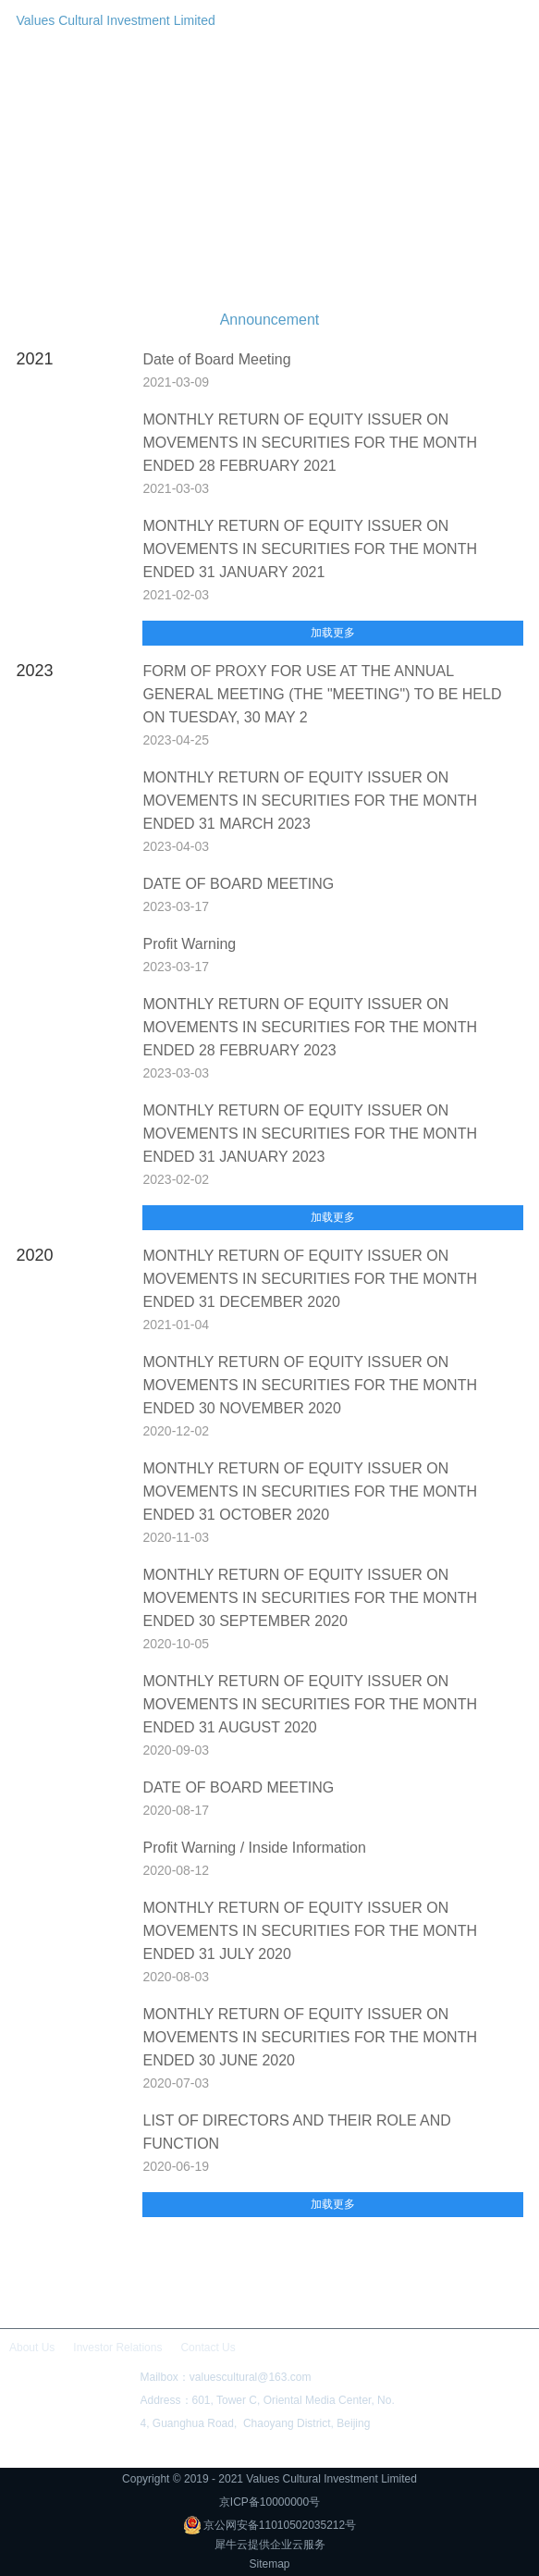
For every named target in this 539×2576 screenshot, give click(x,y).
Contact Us (207, 2347)
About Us (32, 2347)
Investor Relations (117, 2347)
